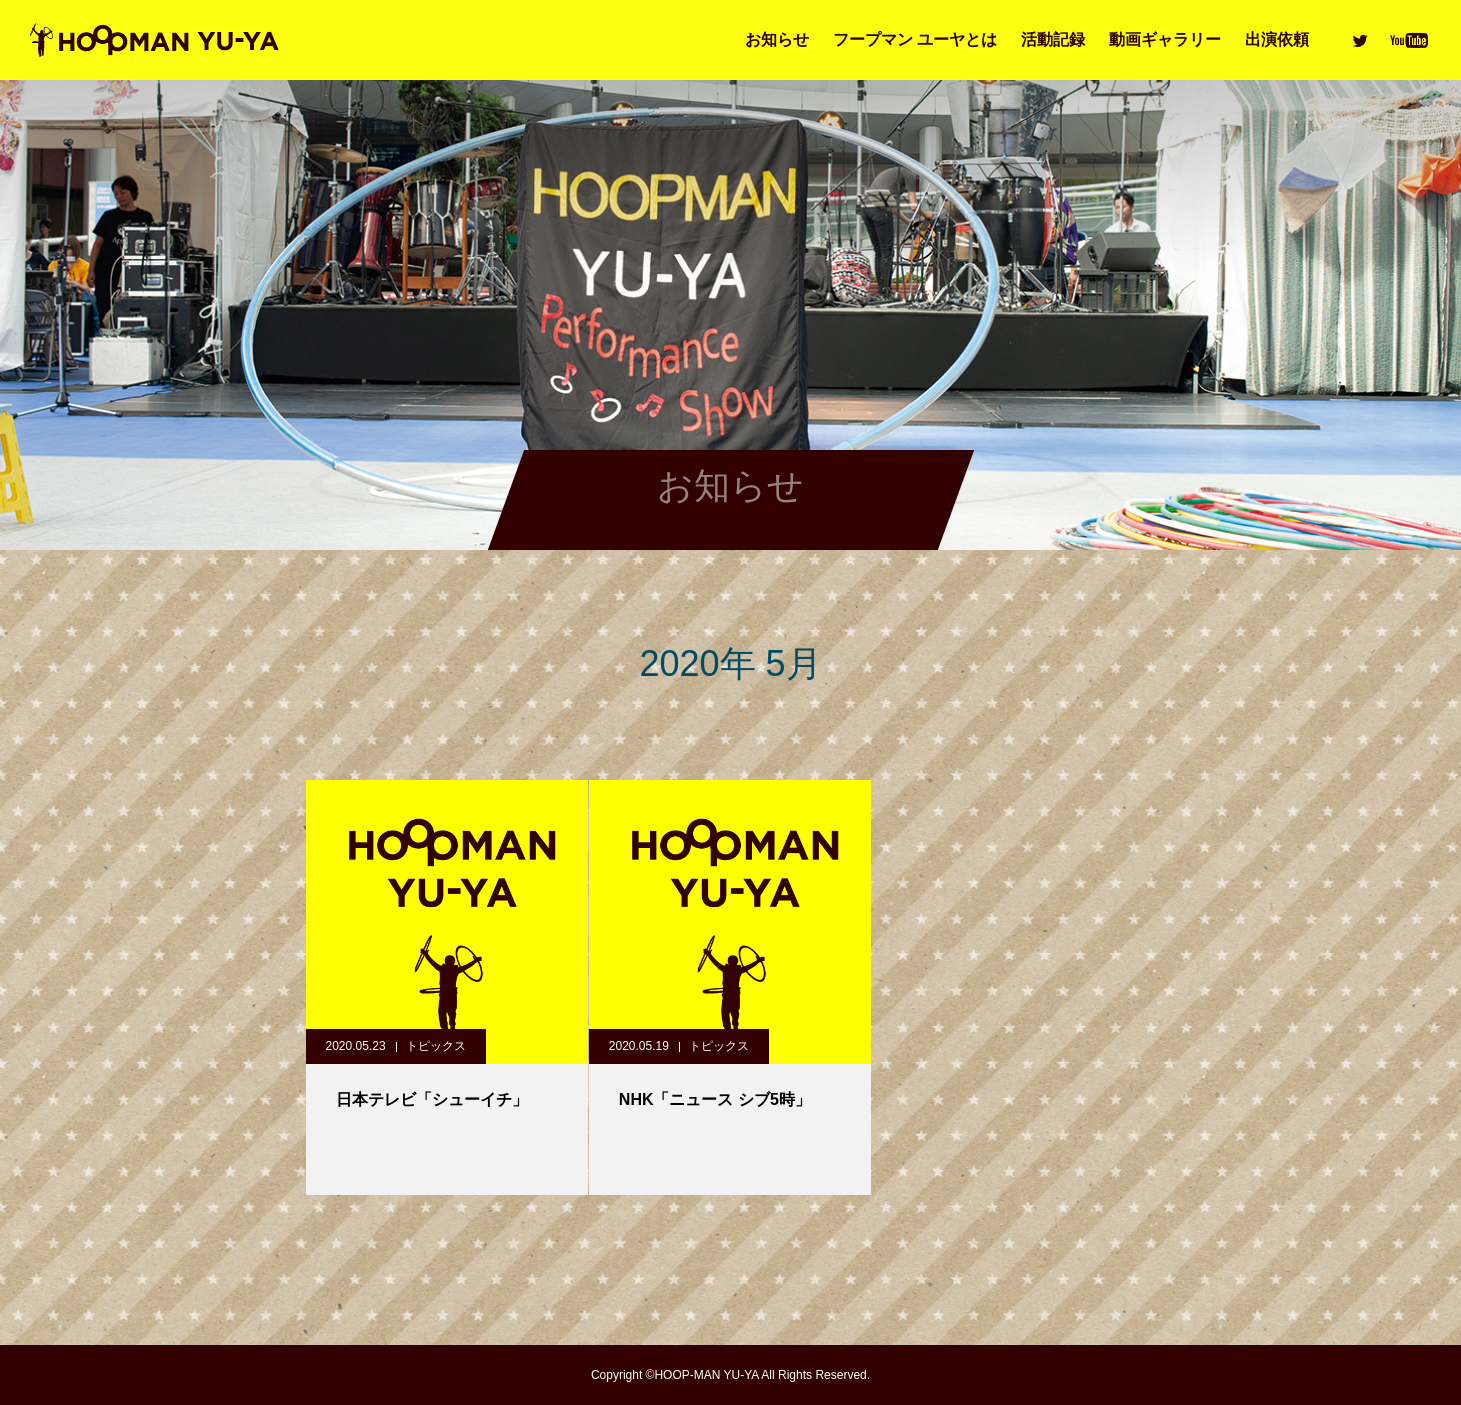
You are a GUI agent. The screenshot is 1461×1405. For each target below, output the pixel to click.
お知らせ (777, 39)
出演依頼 (1277, 39)
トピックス (436, 1046)
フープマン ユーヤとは (915, 39)
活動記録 (1053, 39)
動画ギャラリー (1165, 39)
